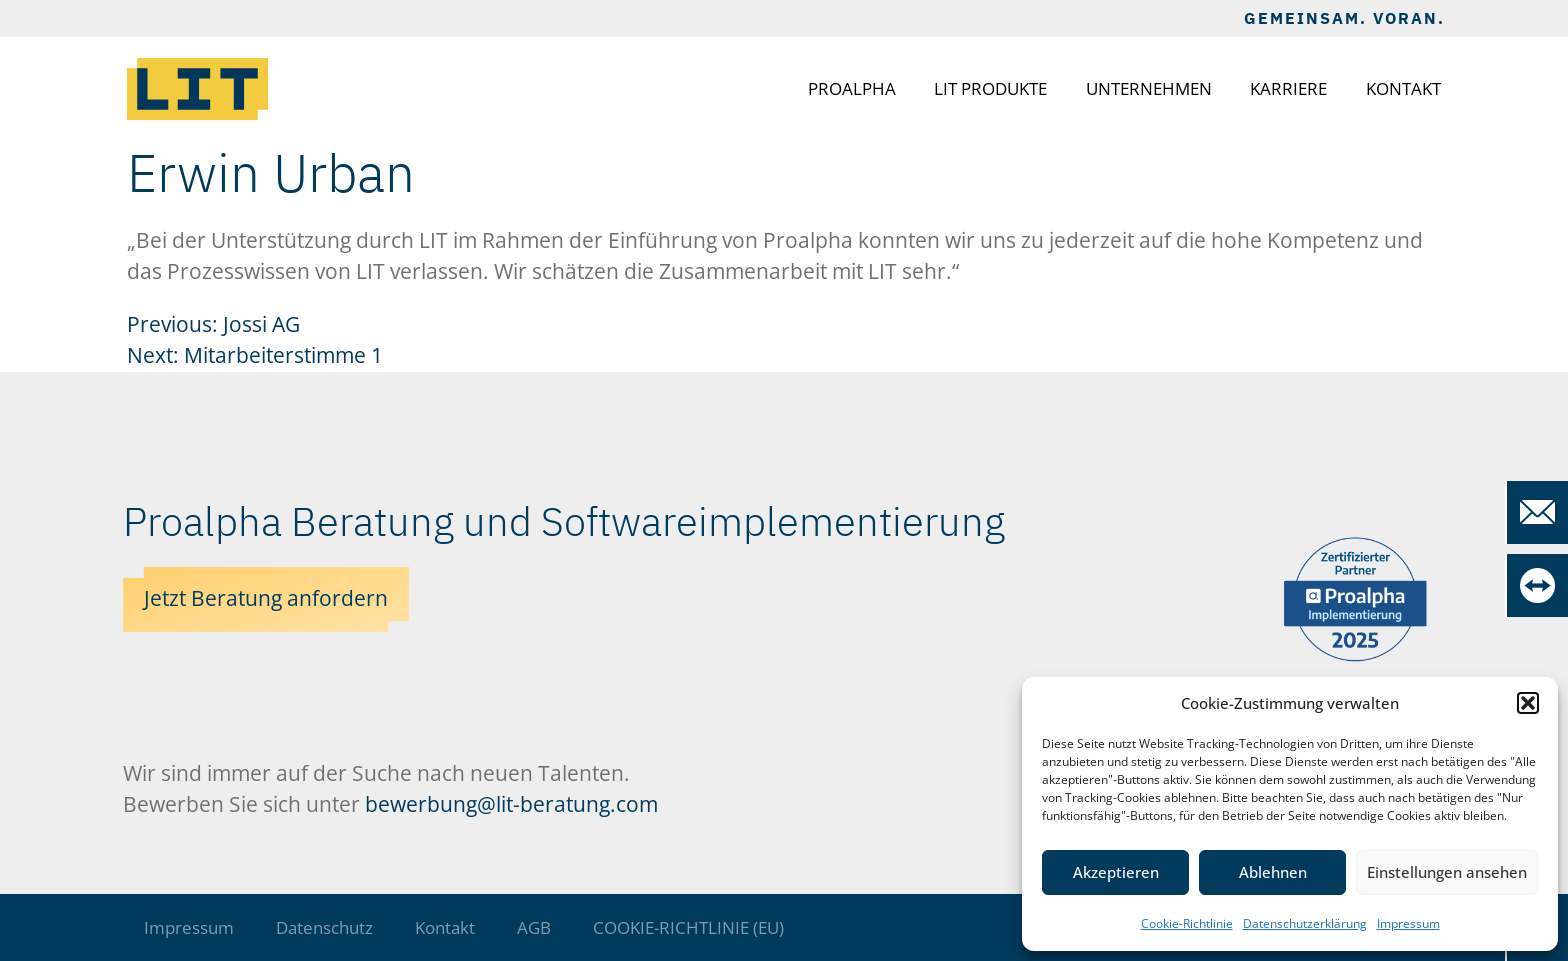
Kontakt (1403, 88)
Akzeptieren (1116, 872)
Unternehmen (1149, 88)
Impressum (1408, 923)
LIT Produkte (990, 88)
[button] (1528, 703)
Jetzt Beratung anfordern (266, 598)
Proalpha (852, 88)
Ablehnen (1273, 872)
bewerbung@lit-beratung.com (511, 804)
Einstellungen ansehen (1447, 872)
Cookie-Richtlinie (1187, 923)
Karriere (1288, 88)
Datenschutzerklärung (1305, 923)
